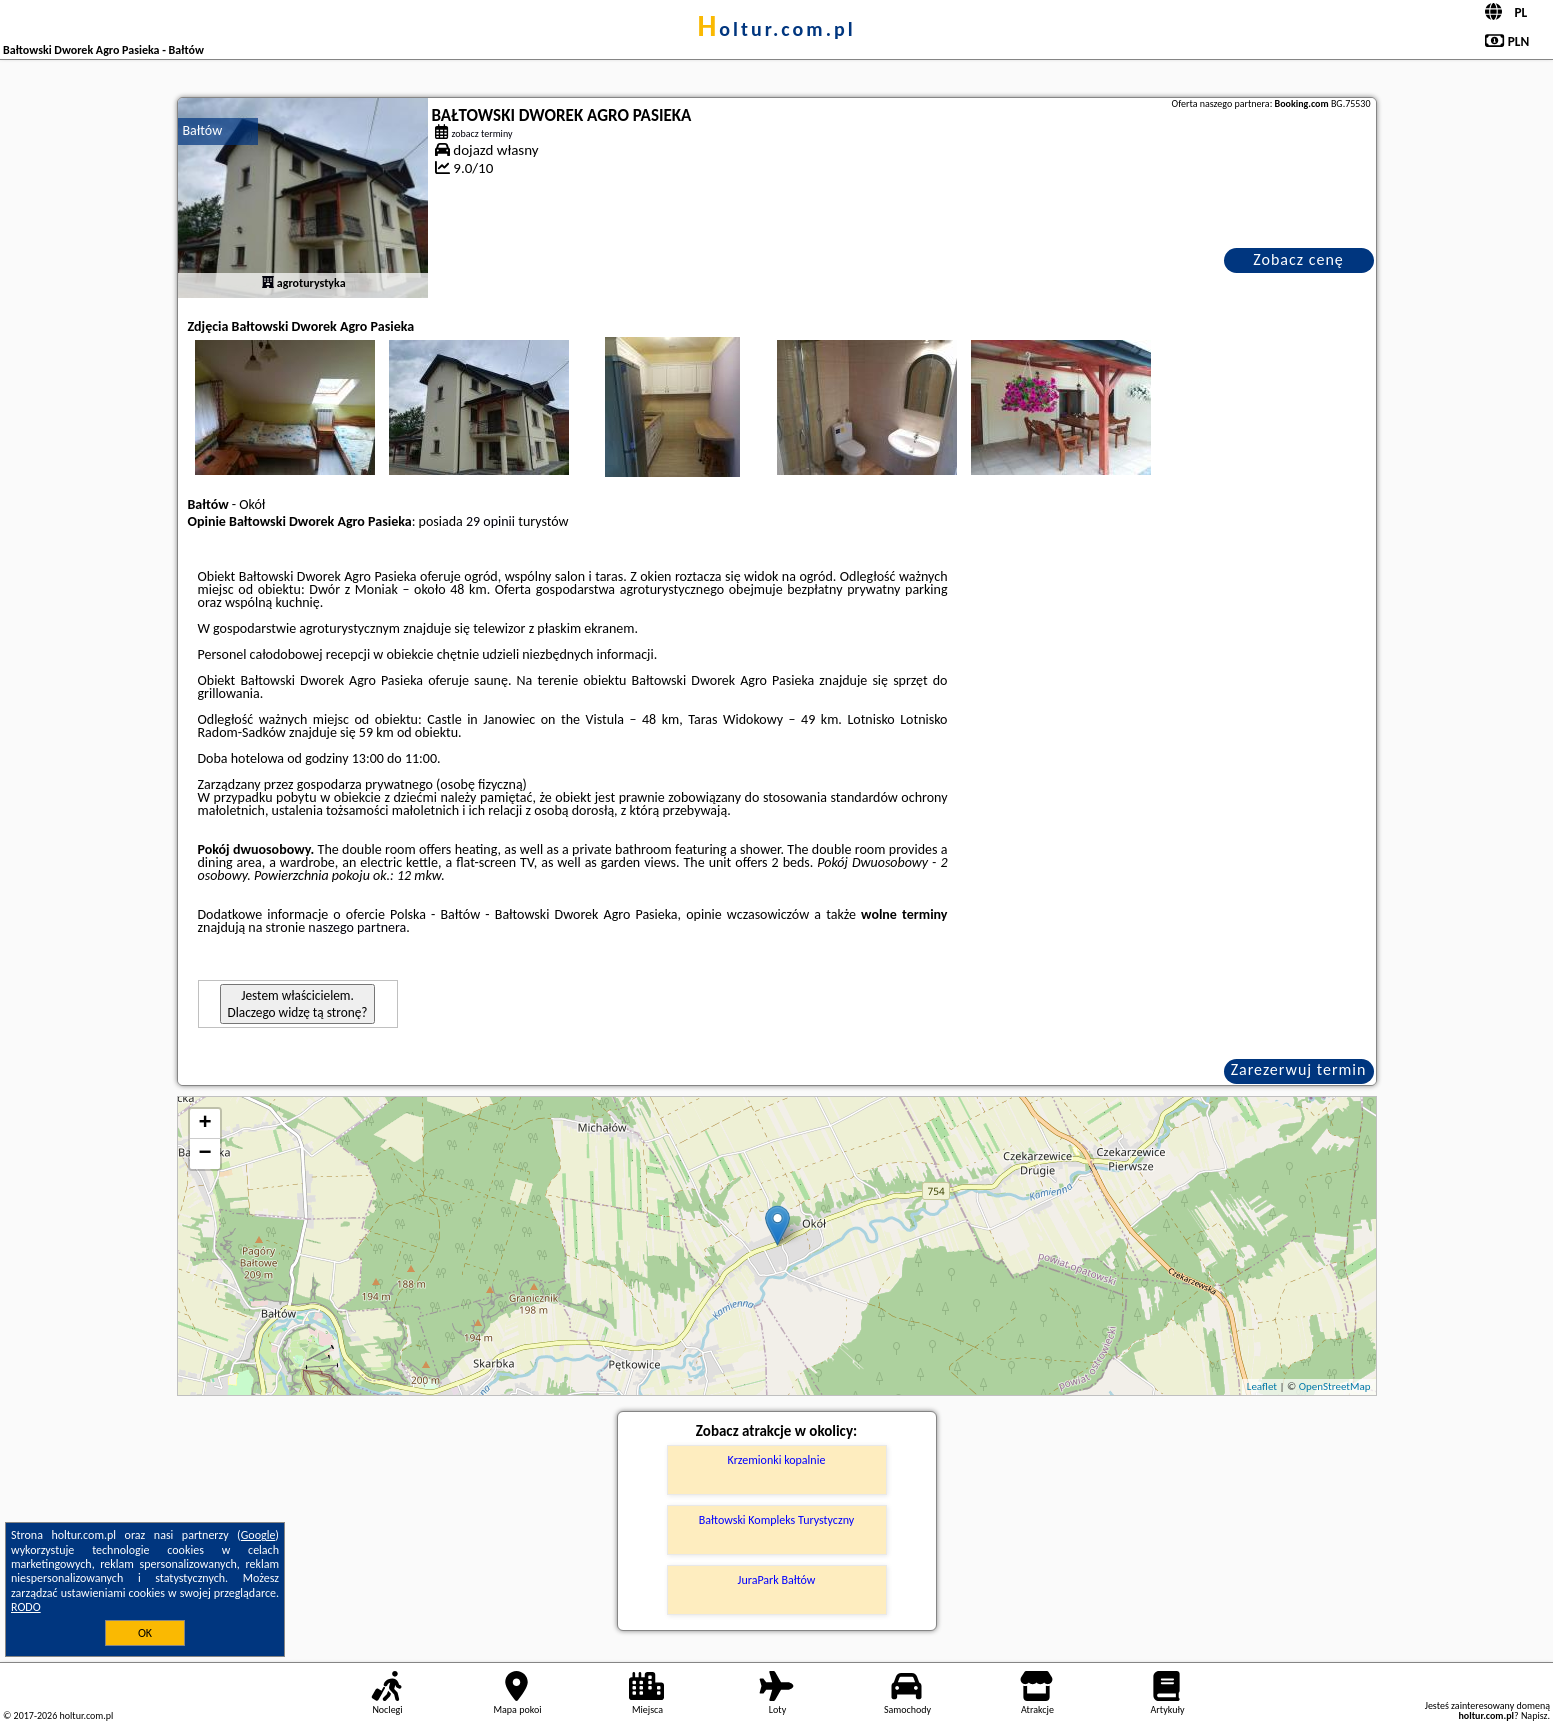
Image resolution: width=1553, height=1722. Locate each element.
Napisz (1534, 1715)
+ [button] (204, 1124)
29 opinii (490, 521)
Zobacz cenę (1298, 259)
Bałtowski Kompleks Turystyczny (776, 1520)
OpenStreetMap (1335, 1386)
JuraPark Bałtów (777, 1580)
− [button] (204, 1154)
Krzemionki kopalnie (777, 1460)
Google (258, 1535)
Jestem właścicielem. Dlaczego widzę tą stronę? (298, 1004)
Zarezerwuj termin (1299, 1069)
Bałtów (203, 130)
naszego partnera (357, 927)
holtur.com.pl (776, 29)
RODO (26, 1607)
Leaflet (1262, 1386)
